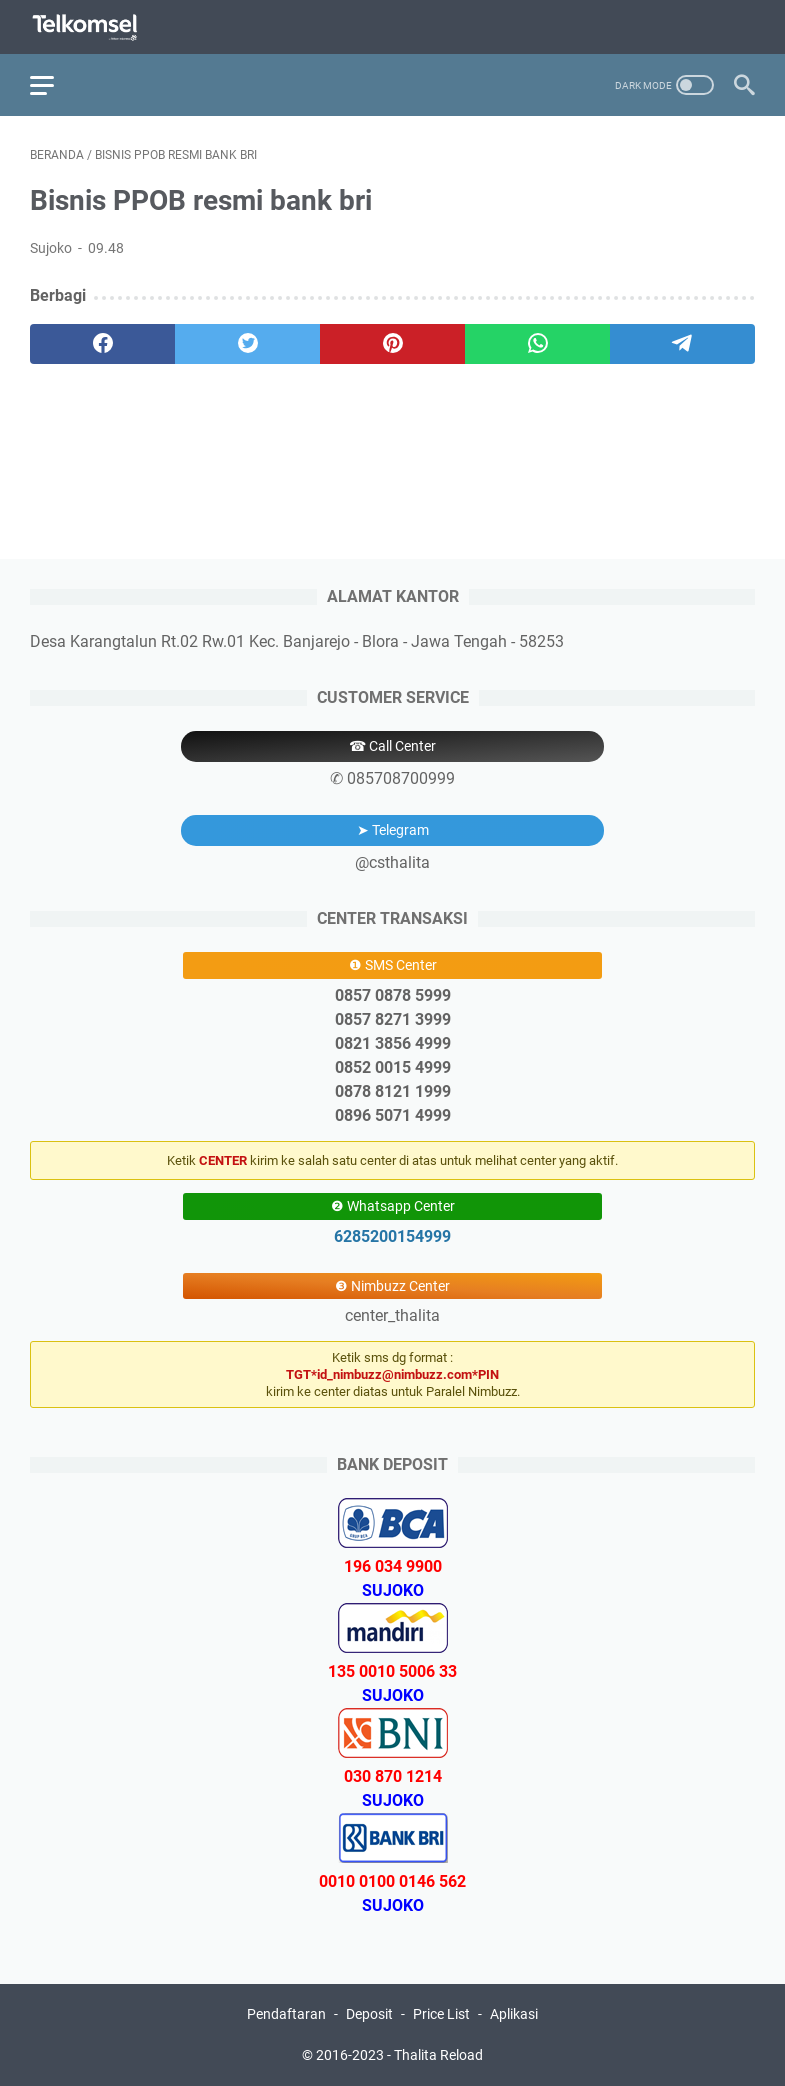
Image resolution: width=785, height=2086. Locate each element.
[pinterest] (392, 344)
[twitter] (247, 344)
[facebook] (102, 344)
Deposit (369, 2014)
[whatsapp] (537, 344)
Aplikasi (514, 2014)
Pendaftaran (286, 2014)
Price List (441, 2014)
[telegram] (682, 344)
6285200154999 (392, 1236)
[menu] (54, 85)
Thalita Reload (438, 2055)
